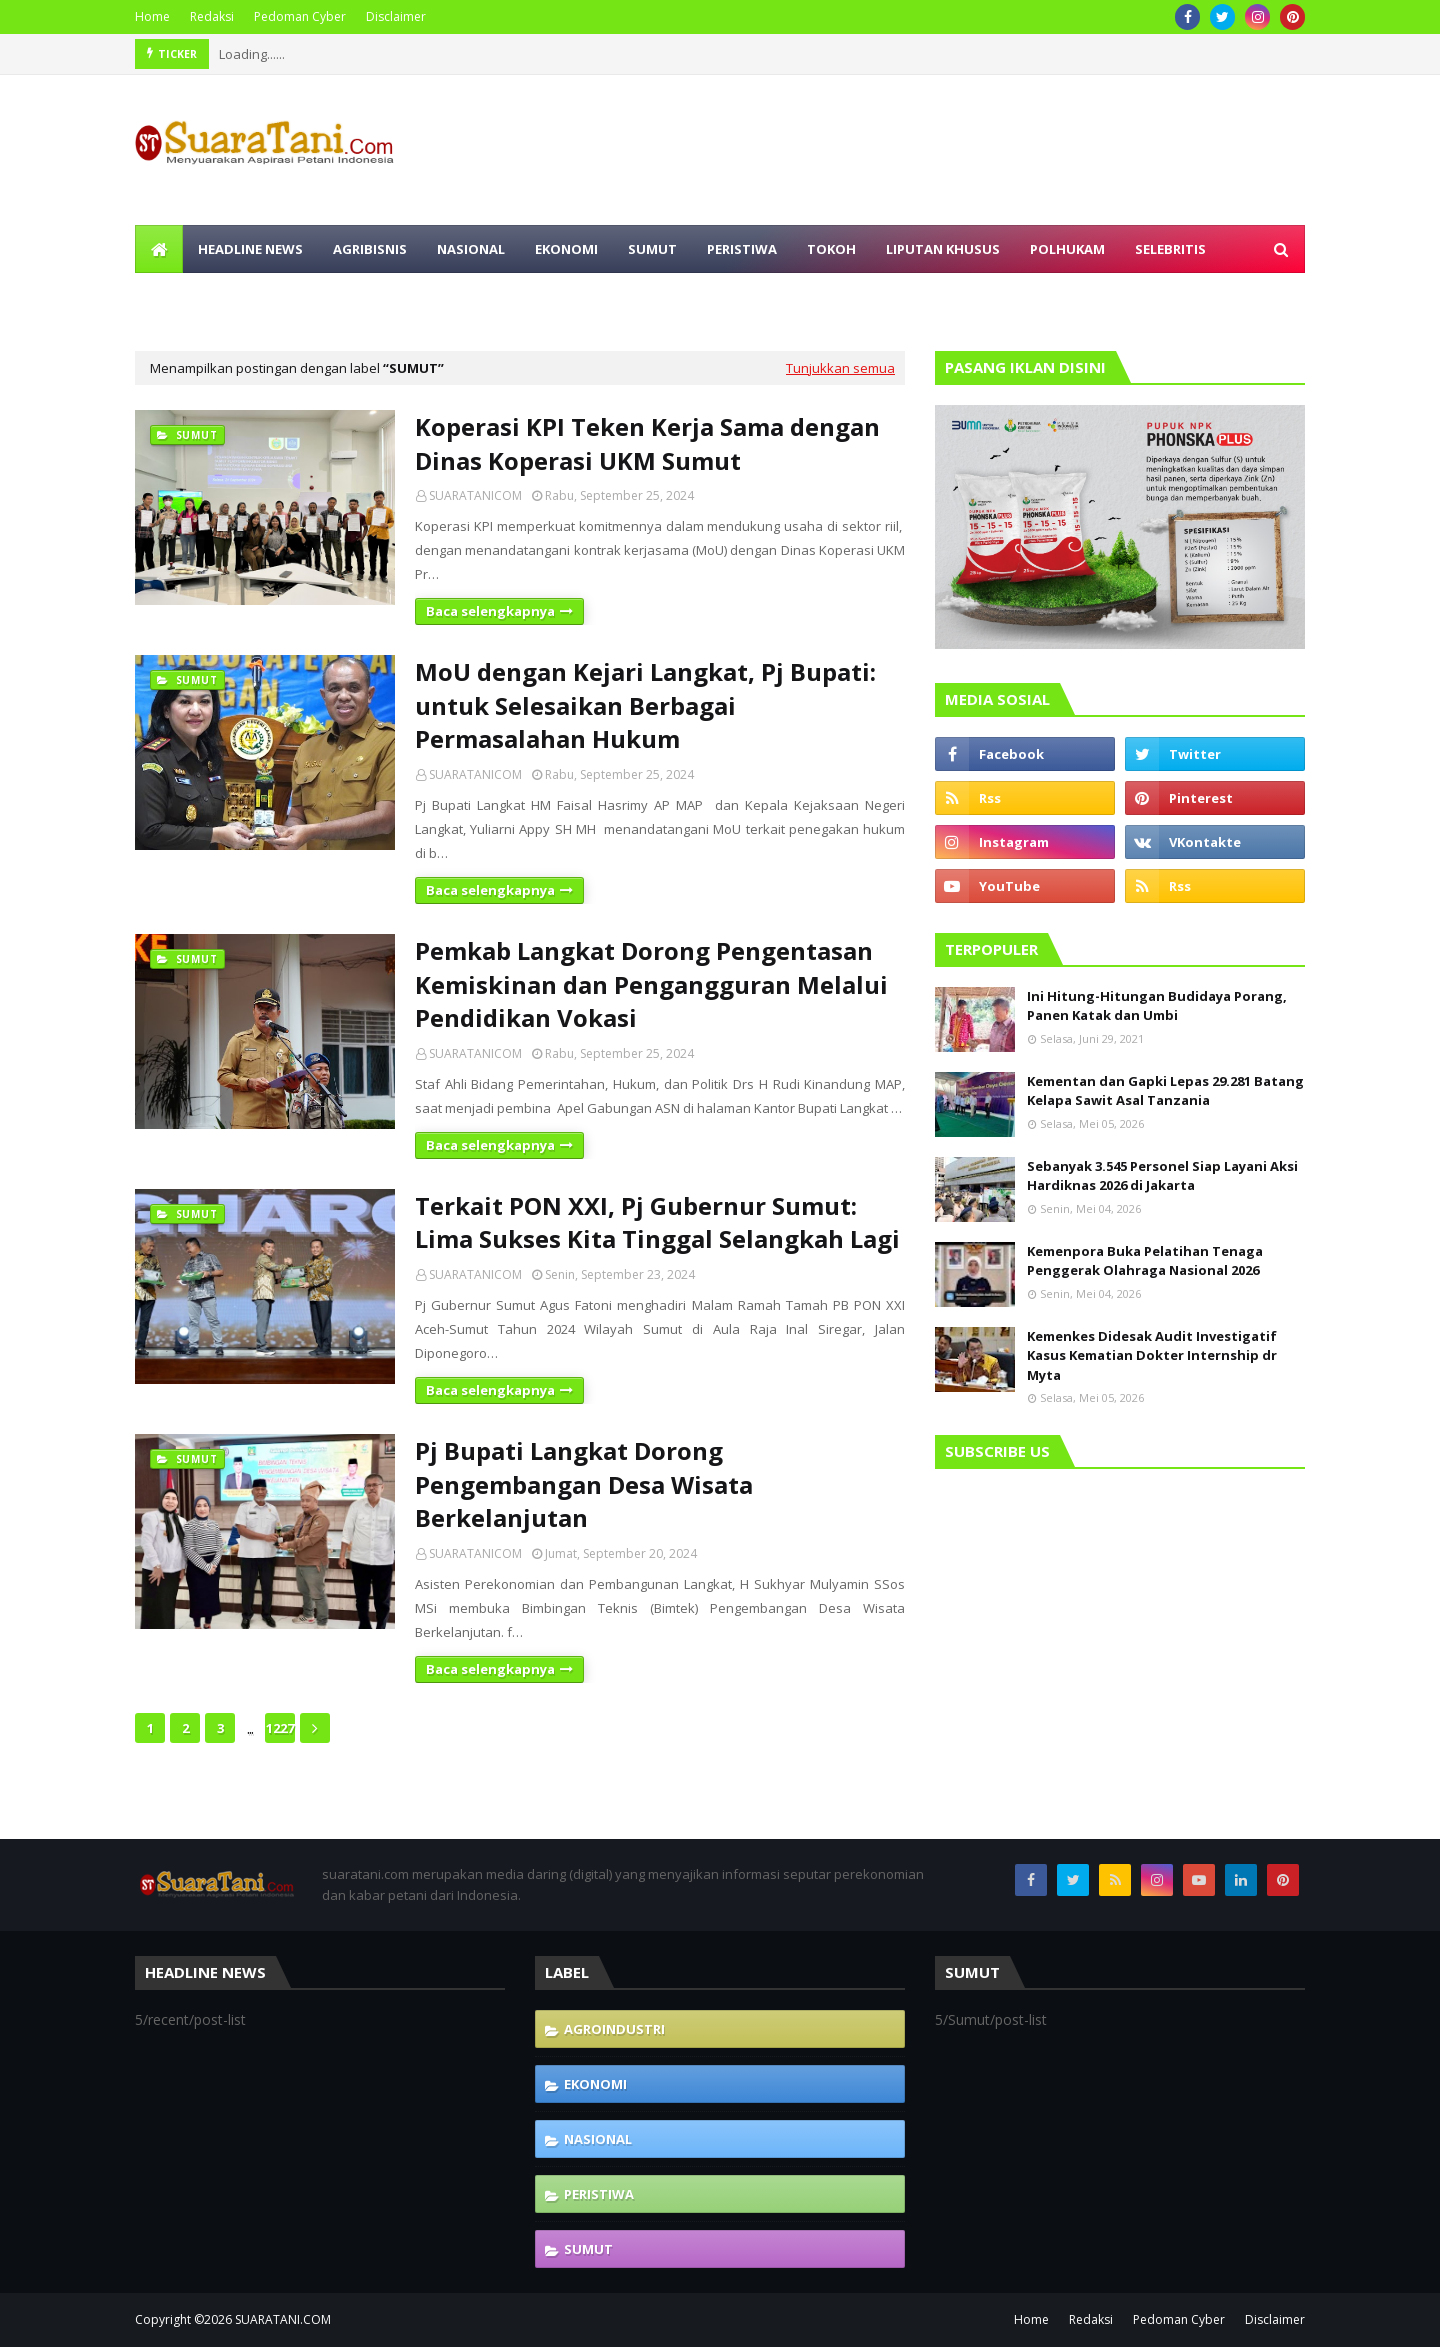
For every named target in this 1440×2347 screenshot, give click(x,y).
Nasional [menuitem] (471, 249)
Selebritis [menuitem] (1170, 249)
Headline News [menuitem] (250, 249)
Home (152, 16)
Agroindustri (614, 2029)
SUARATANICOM (475, 495)
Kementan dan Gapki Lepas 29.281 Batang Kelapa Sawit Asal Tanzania (1165, 1091)
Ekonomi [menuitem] (566, 249)
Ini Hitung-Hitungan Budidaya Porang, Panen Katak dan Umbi (1157, 1006)
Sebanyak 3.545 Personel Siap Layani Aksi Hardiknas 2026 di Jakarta (1162, 1176)
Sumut (588, 2249)
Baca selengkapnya (490, 611)
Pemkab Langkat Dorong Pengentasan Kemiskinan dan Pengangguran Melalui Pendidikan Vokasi (651, 984)
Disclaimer (396, 16)
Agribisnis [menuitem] (370, 249)
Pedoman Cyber (300, 16)
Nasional (598, 2139)
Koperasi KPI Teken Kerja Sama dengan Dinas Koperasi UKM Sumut (647, 443)
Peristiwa (599, 2194)
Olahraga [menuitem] (186, 297)
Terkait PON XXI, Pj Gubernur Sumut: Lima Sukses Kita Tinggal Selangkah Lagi (657, 1222)
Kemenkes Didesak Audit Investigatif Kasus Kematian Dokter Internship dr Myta (1152, 1355)
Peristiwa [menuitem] (742, 249)
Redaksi (212, 16)
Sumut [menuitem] (652, 249)
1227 (280, 1728)
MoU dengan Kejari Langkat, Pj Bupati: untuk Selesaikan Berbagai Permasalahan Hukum (645, 705)
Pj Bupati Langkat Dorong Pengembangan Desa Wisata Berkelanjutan (584, 1484)
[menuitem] (159, 249)
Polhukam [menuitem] (1067, 249)
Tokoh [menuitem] (831, 249)
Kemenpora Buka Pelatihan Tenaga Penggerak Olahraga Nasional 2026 (1145, 1261)
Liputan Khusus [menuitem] (943, 249)
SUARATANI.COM (283, 2319)
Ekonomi (595, 2084)
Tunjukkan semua (840, 368)
